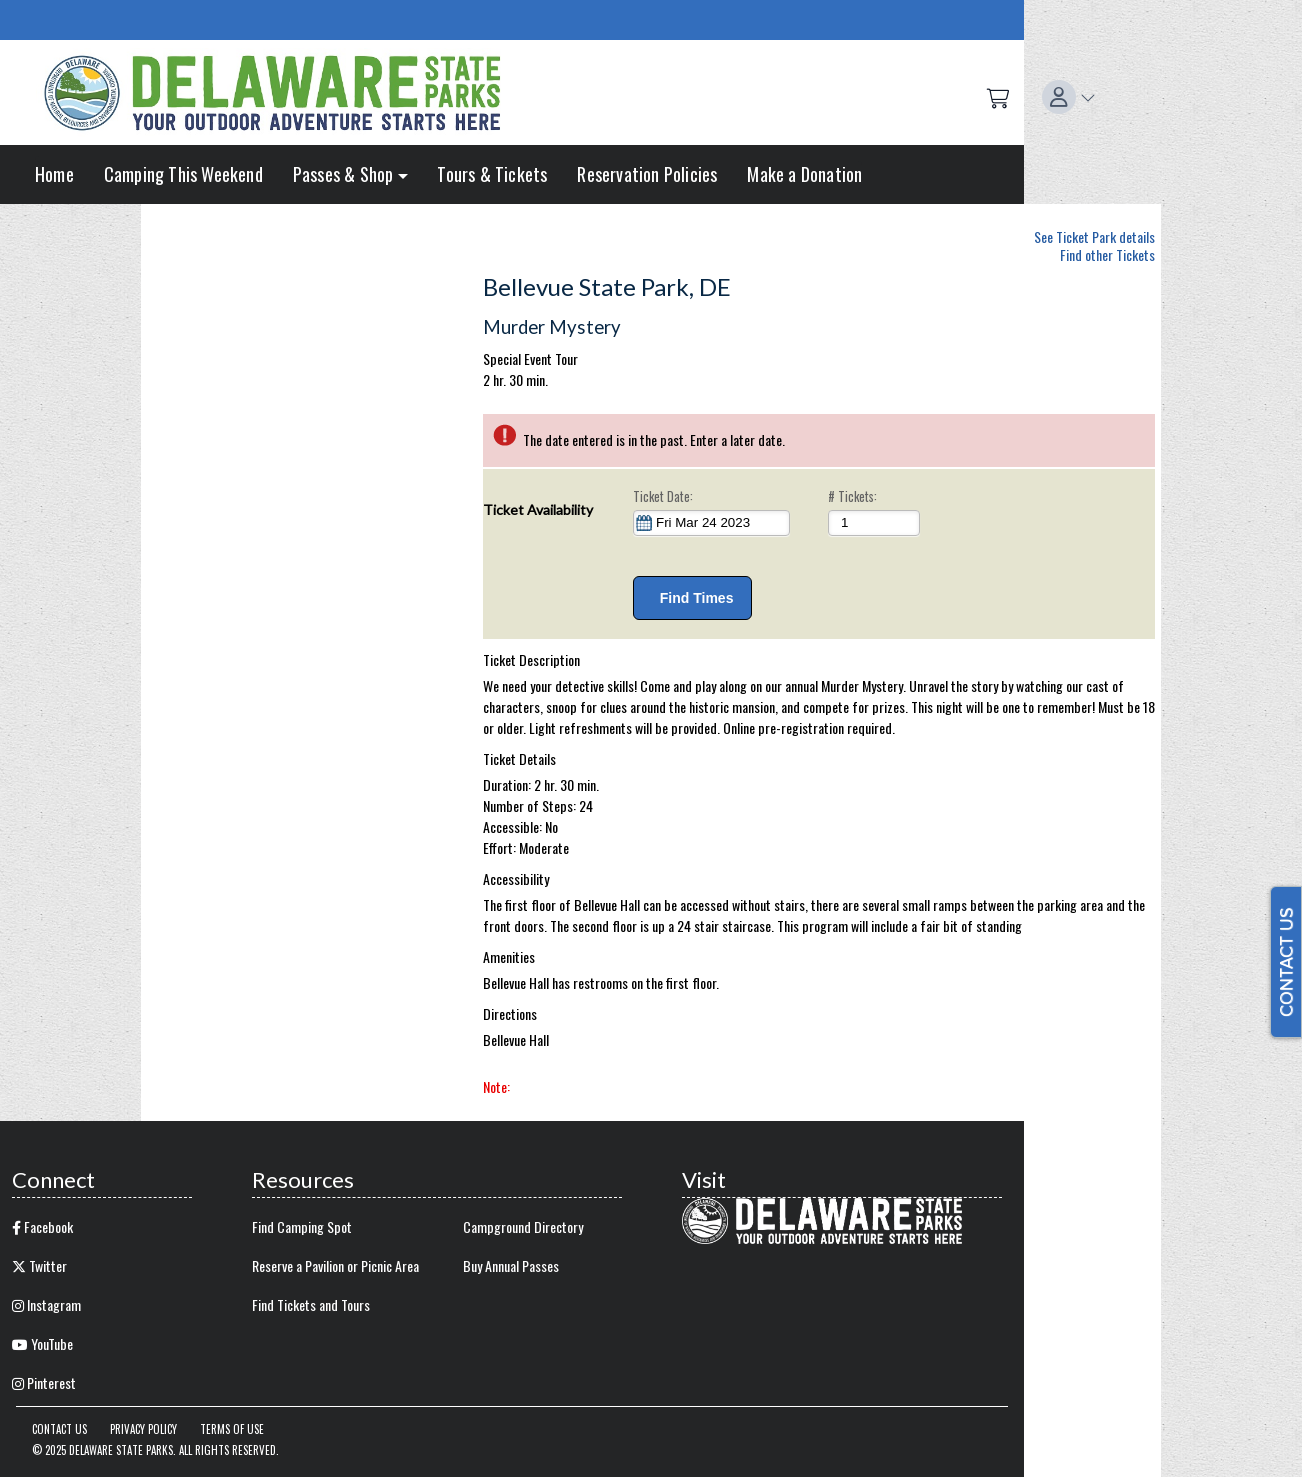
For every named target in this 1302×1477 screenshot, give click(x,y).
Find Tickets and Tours (311, 1304)
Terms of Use (232, 1429)
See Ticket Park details (1094, 234)
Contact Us (59, 1429)
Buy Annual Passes (511, 1265)
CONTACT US (1286, 962)
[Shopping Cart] (998, 97)
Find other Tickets (1107, 254)
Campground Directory (523, 1226)
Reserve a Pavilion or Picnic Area (335, 1265)
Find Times (692, 598)
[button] (1069, 97)
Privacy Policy (143, 1429)
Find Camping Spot (302, 1226)
